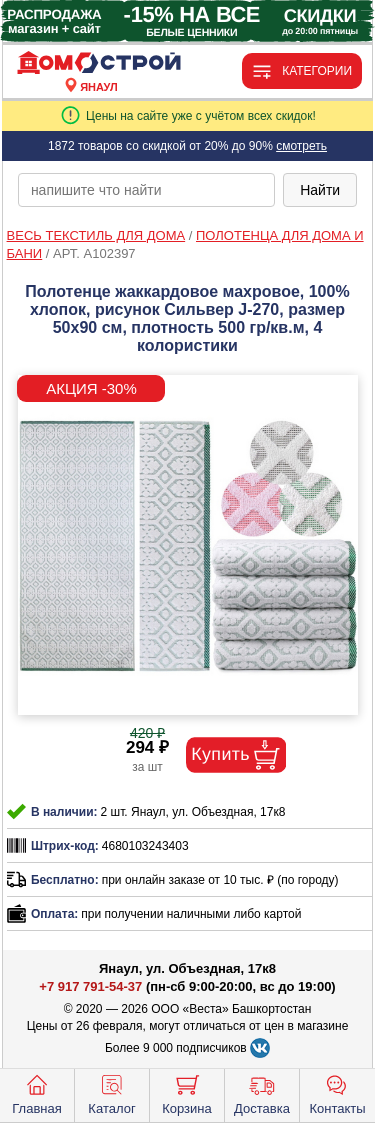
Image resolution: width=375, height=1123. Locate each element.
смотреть (301, 146)
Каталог (111, 1093)
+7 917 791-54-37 (90, 986)
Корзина (187, 1093)
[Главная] (99, 63)
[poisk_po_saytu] (146, 190)
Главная (36, 1093)
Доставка (262, 1093)
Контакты (337, 1093)
